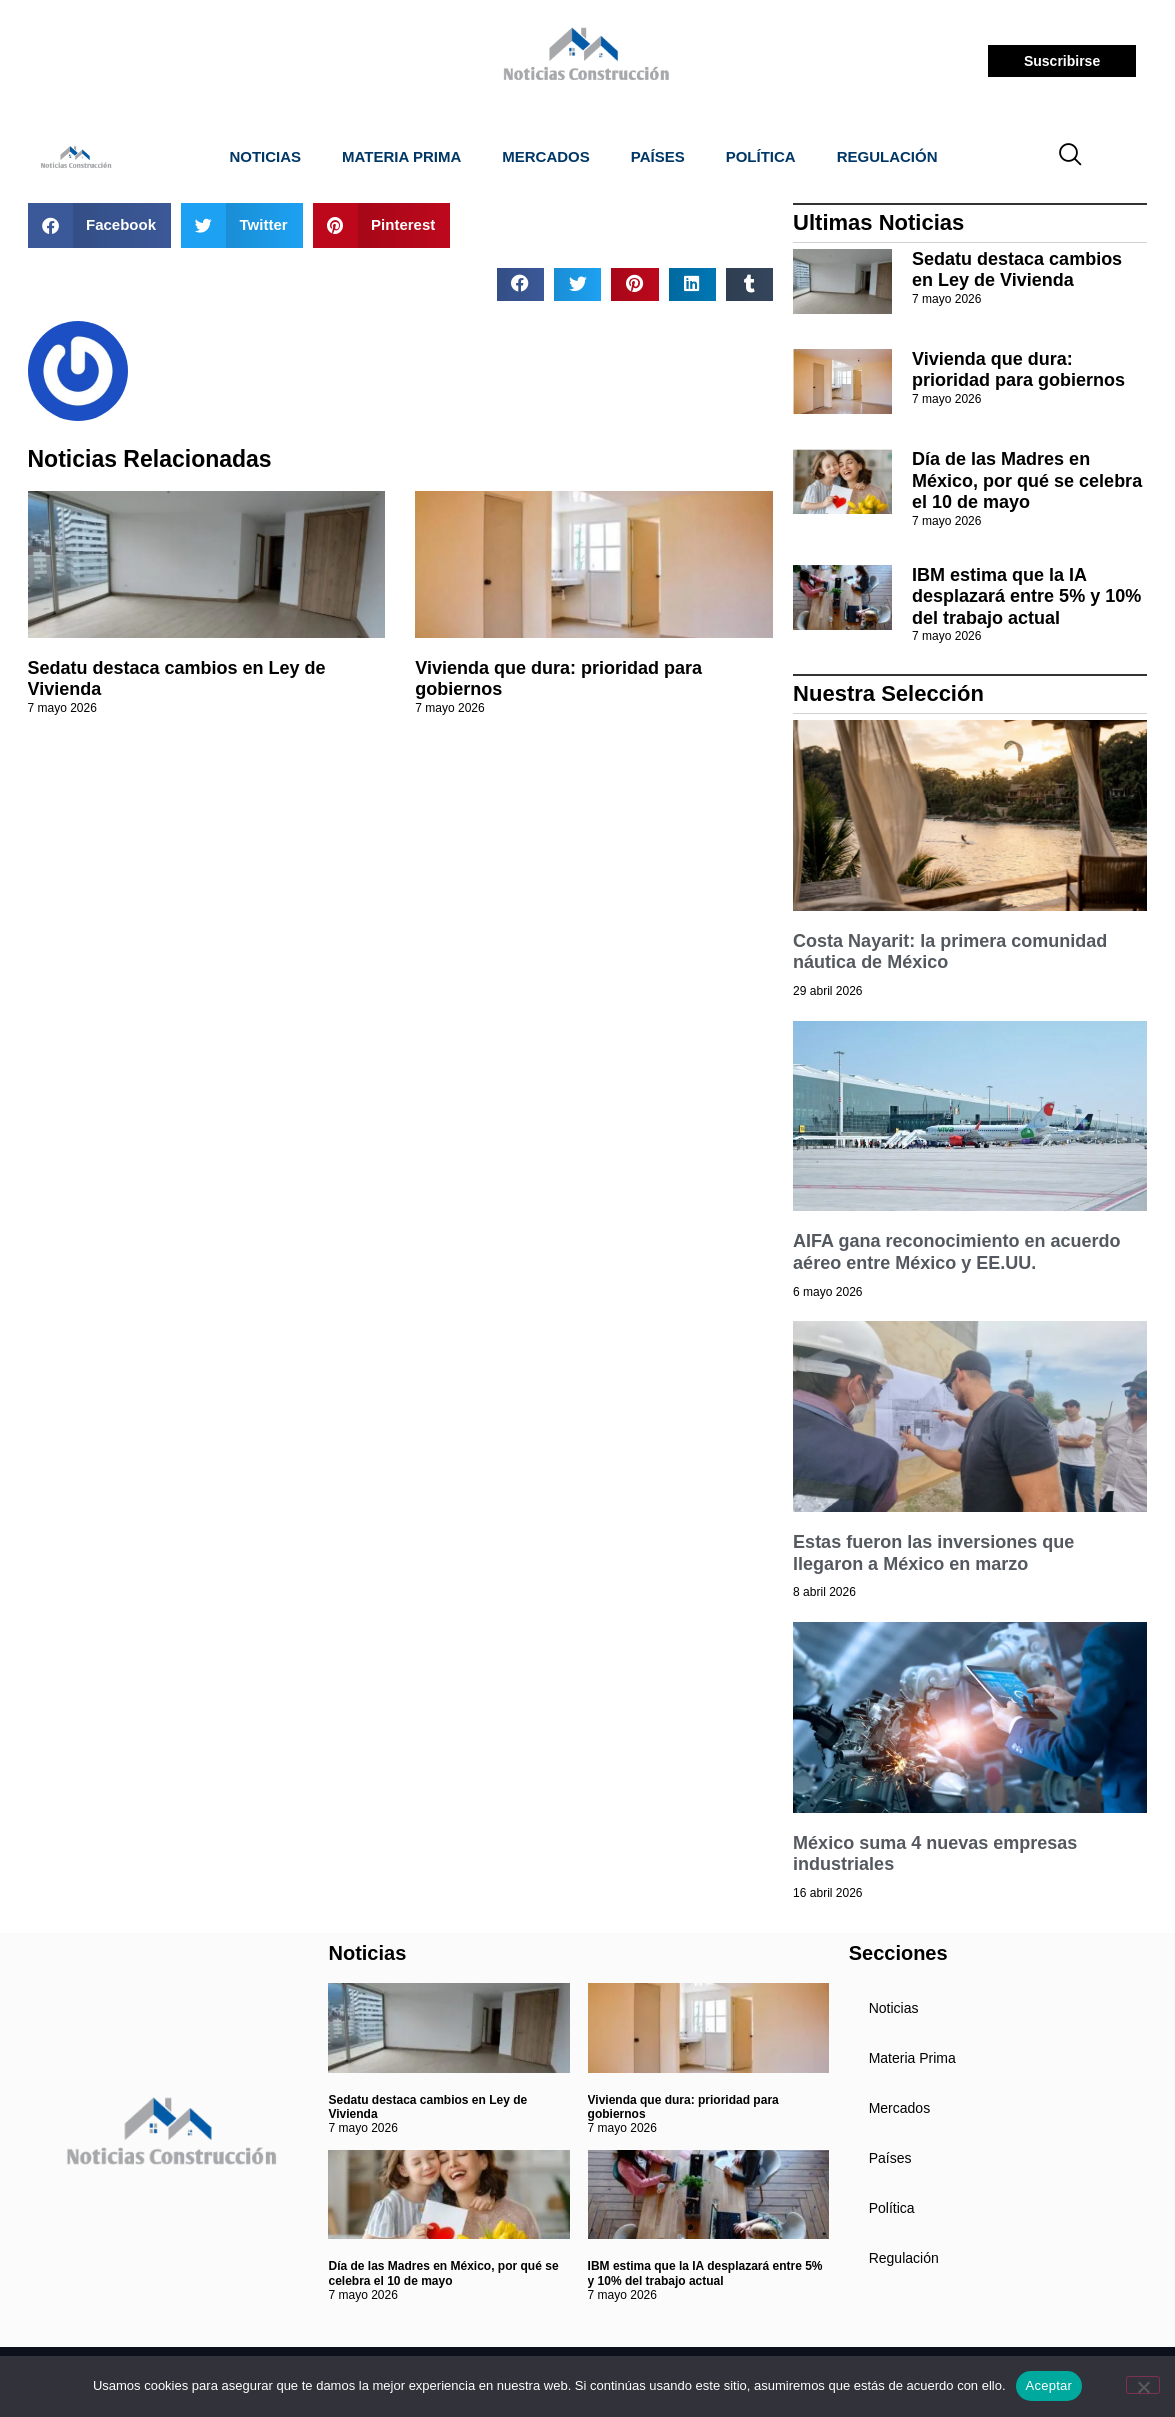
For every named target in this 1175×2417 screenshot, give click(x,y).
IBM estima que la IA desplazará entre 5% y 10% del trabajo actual (1026, 596)
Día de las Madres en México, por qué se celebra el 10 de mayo (1027, 480)
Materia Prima (401, 156)
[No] (1143, 2385)
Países (658, 156)
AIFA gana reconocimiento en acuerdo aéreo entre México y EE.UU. (956, 1252)
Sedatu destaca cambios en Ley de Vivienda (1017, 270)
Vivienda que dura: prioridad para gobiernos (1018, 370)
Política (761, 156)
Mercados (546, 156)
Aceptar (1049, 2385)
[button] (100, 225)
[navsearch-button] (1070, 157)
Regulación (887, 156)
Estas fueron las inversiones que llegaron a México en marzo (933, 1553)
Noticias (265, 156)
